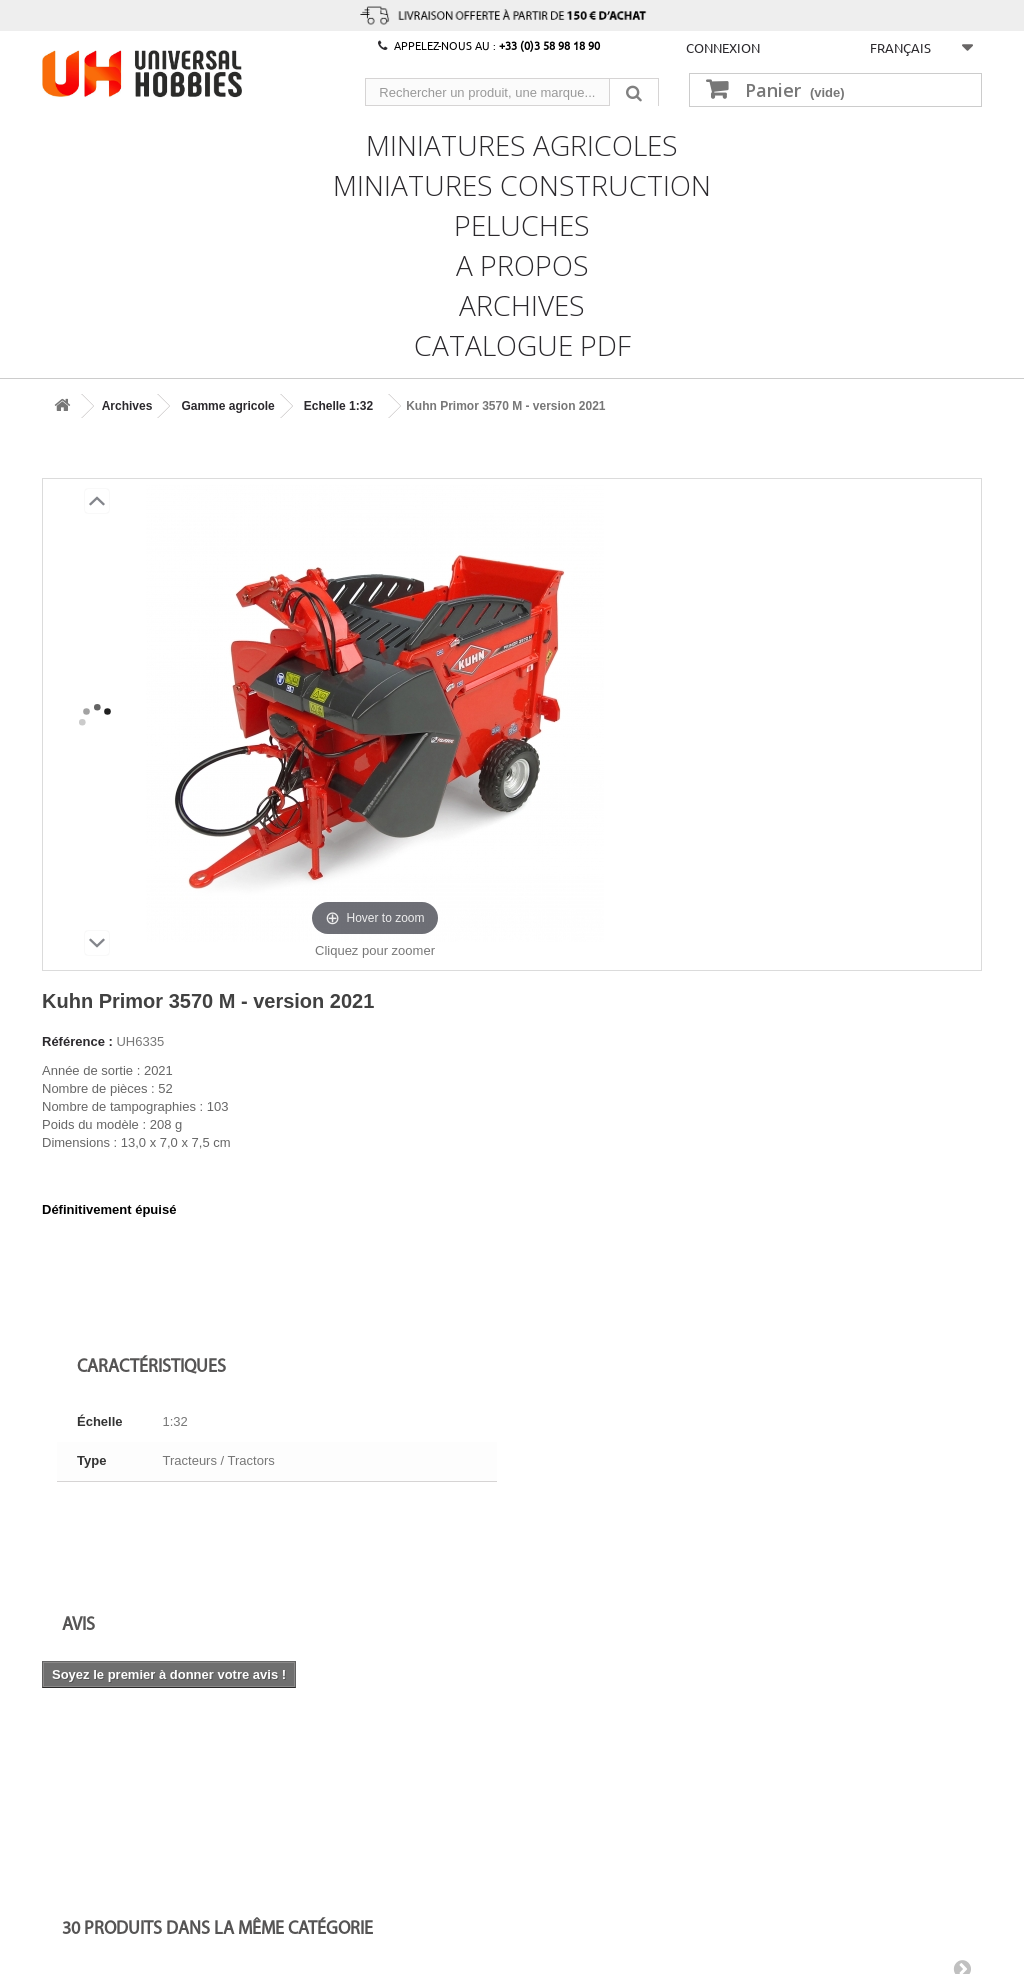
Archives (522, 303)
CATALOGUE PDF (522, 343)
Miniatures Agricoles (522, 143)
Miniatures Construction (522, 183)
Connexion (723, 47)
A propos (522, 263)
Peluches (522, 223)
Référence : (77, 1041)
